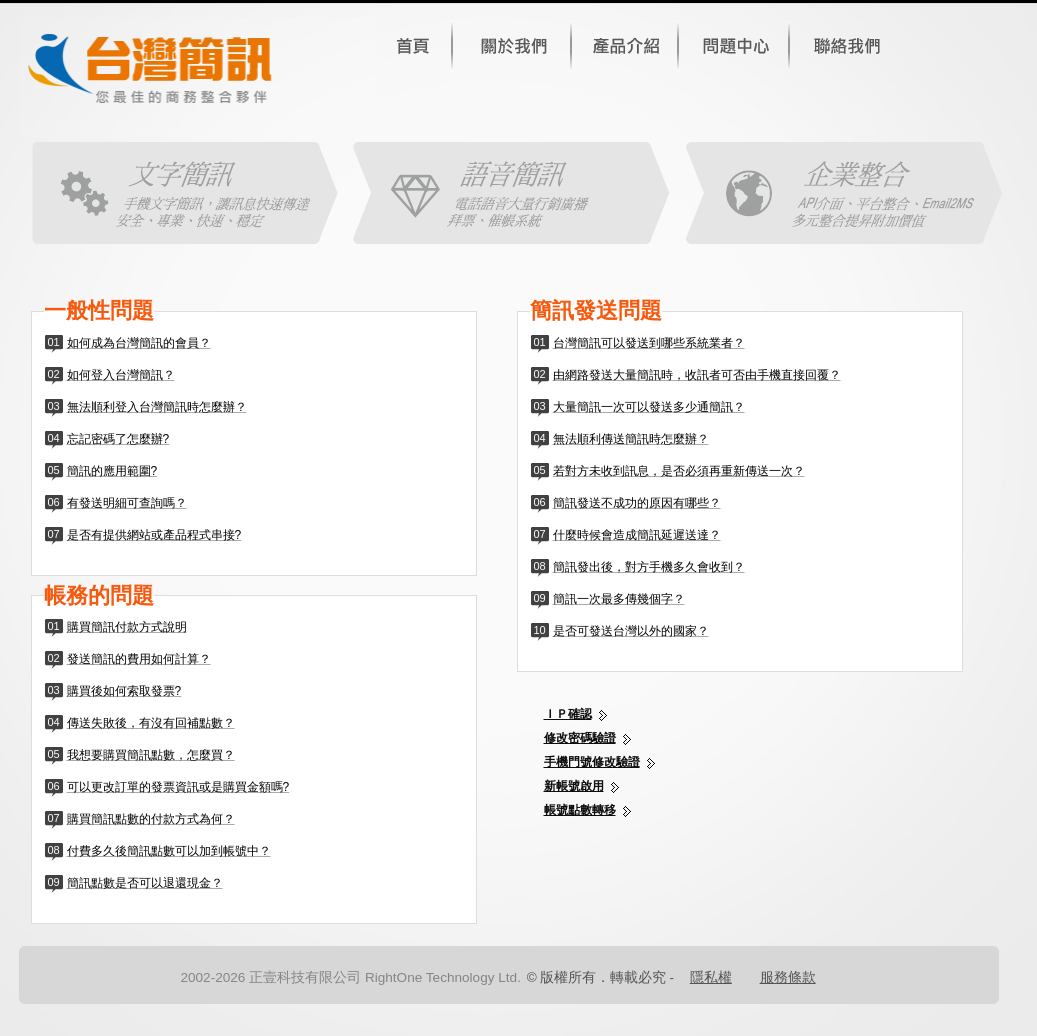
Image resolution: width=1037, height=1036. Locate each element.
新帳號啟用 (574, 786)
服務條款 (788, 977)
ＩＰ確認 (568, 714)
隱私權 (711, 977)
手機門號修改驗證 (592, 762)
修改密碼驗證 (580, 738)
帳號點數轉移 (580, 810)
